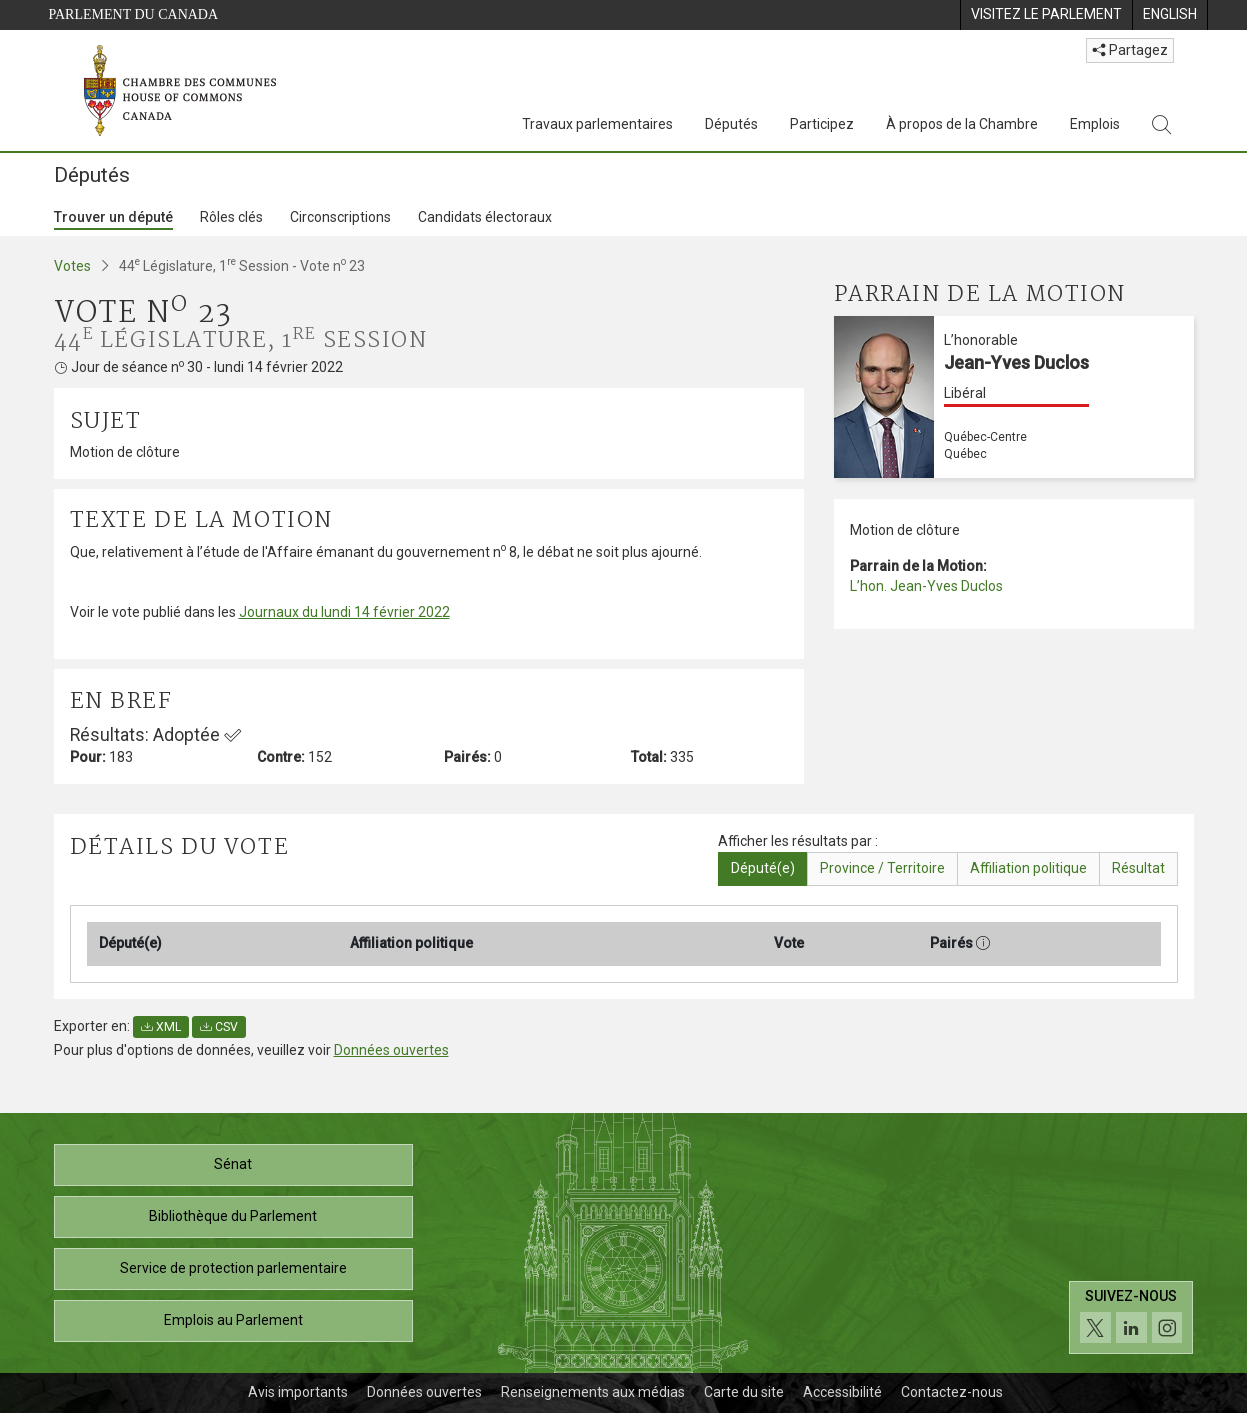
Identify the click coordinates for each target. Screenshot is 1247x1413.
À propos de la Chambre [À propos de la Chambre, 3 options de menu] (962, 124)
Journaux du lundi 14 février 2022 (344, 612)
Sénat (233, 1164)
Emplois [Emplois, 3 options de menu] (1095, 124)
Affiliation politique (1028, 868)
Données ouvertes (391, 1050)
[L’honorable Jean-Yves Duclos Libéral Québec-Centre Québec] (1014, 397)
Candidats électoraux (485, 217)
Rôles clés (231, 217)
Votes (72, 266)
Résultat (1138, 868)
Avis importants (298, 1392)
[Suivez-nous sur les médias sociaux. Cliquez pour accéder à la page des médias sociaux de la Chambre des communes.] (1131, 1317)
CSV (219, 1027)
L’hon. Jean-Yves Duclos (926, 586)
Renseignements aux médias (593, 1392)
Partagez (1130, 50)
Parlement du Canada (134, 14)
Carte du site (744, 1392)
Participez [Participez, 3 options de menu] (822, 124)
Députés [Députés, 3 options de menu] (731, 124)
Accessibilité (842, 1392)
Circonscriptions (340, 217)
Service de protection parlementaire (233, 1268)
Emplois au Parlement (233, 1320)
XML (161, 1027)
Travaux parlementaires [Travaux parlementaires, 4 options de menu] (597, 124)
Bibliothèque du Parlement (233, 1216)
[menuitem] (1046, 15)
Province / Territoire (882, 868)
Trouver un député (113, 217)
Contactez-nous (952, 1392)
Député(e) (763, 868)
